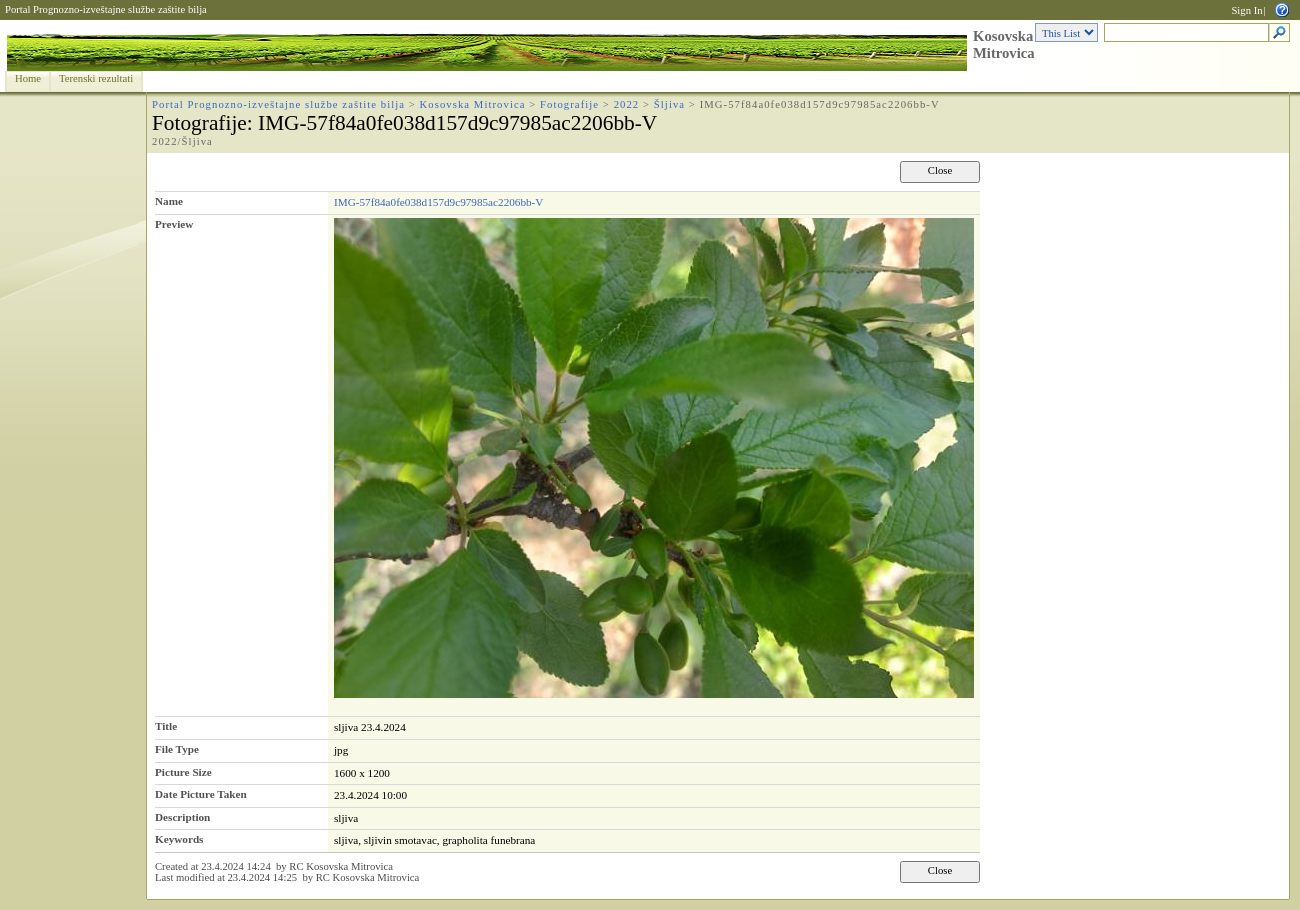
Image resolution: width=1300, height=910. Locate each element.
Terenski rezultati (96, 78)
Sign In (1246, 10)
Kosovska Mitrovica (1004, 44)
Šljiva (669, 104)
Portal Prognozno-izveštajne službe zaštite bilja (106, 9)
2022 (627, 104)
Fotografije (569, 104)
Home (28, 78)
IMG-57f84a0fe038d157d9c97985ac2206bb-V (438, 202)
